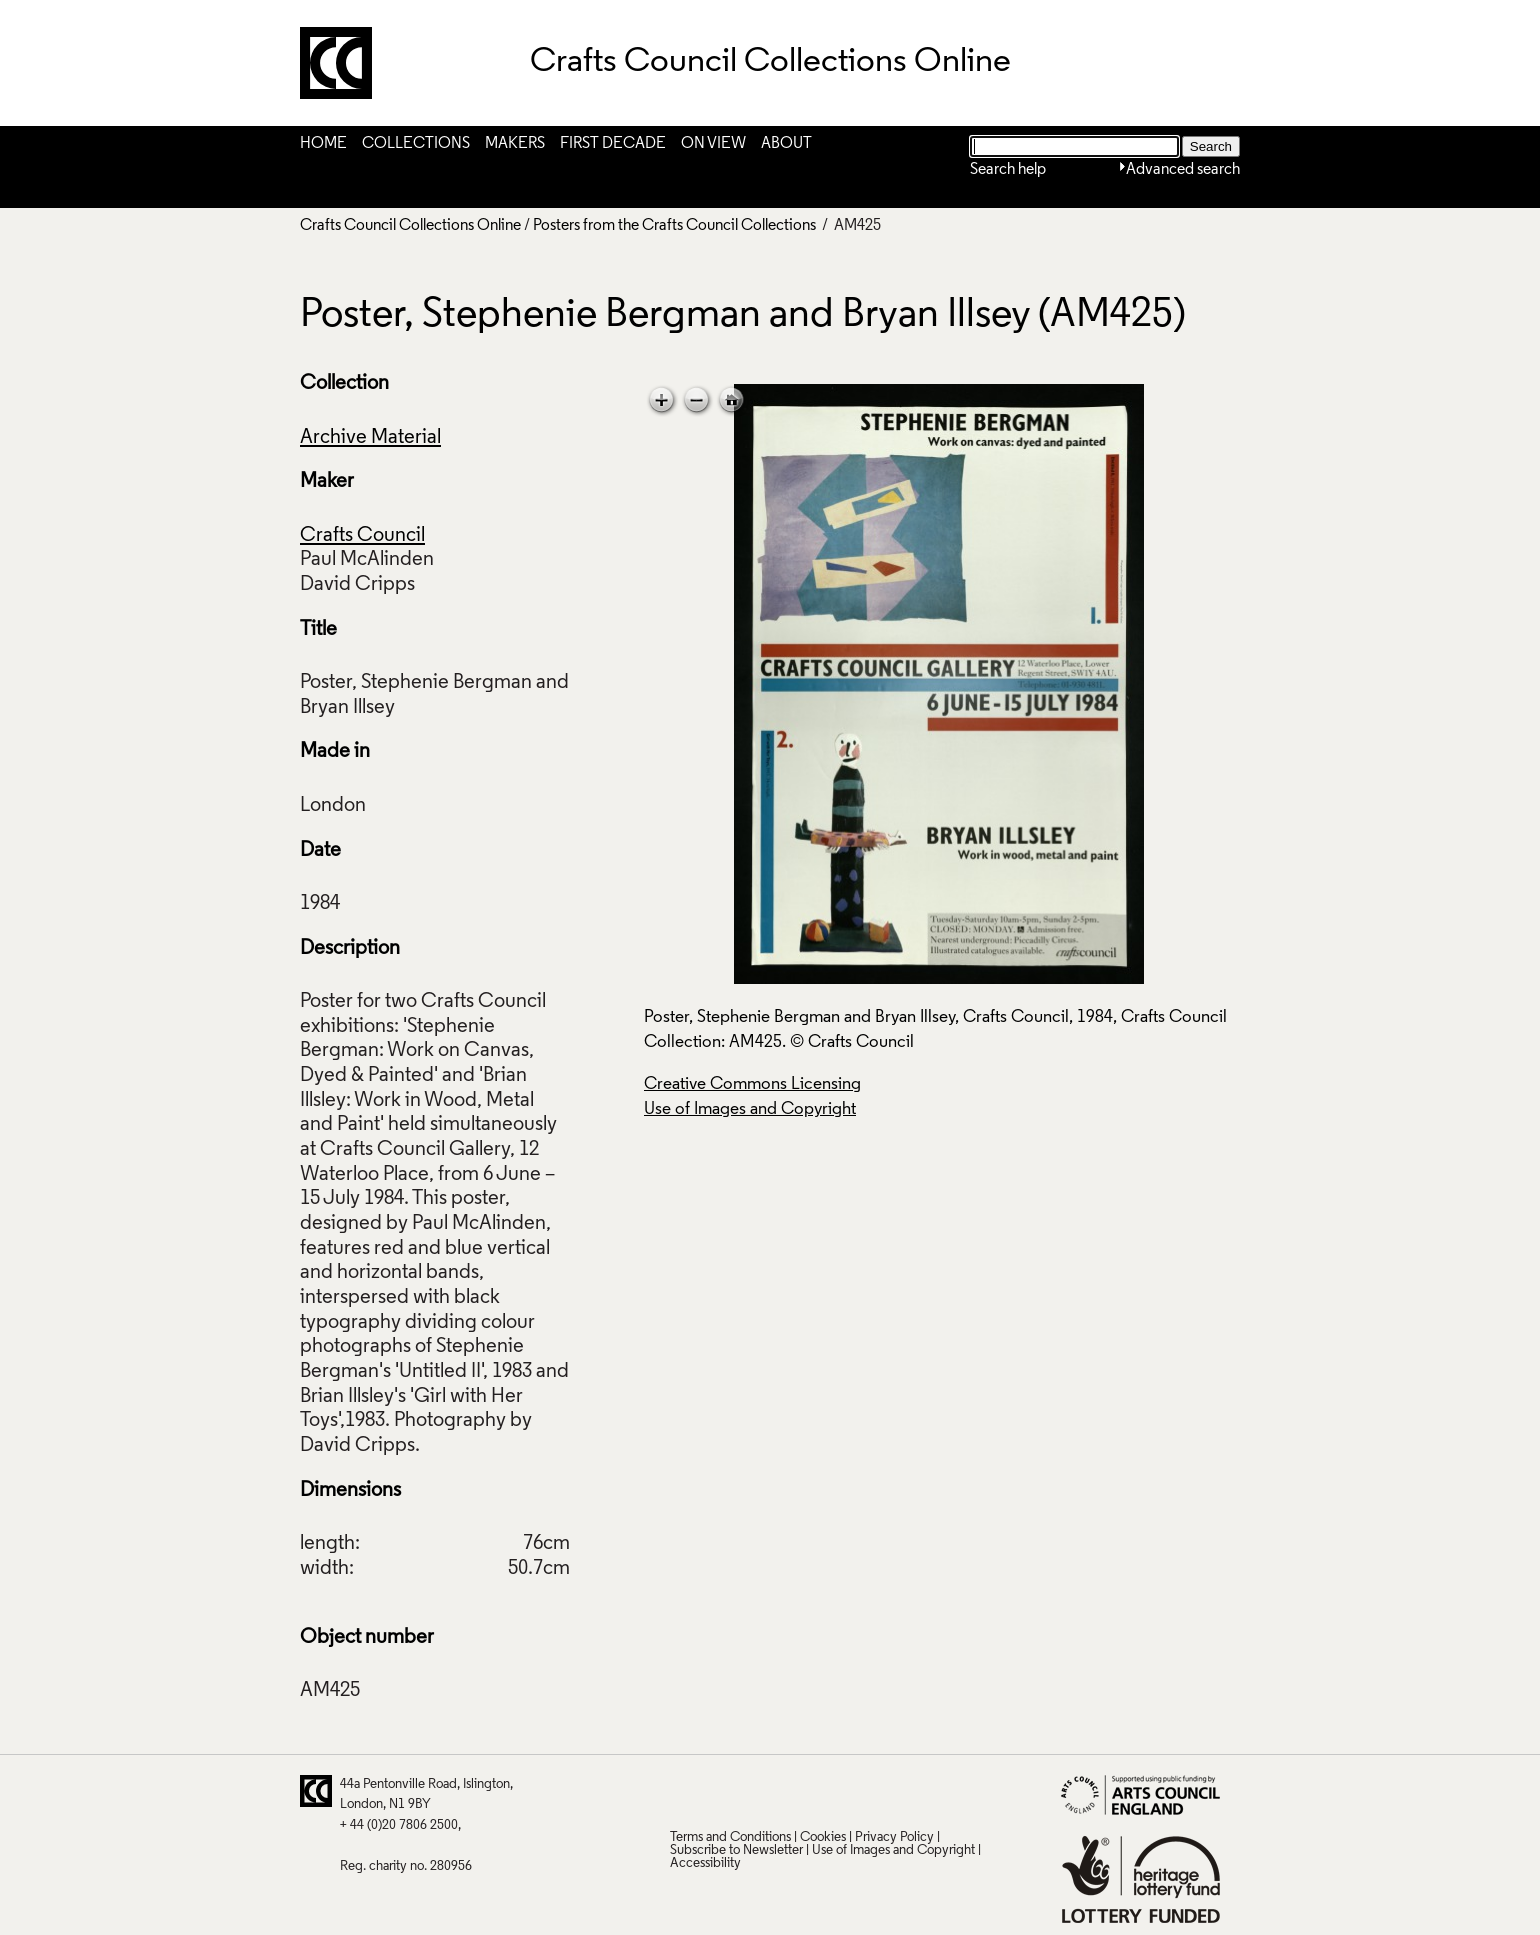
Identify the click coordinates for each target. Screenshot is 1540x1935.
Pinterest (723, 1791)
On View (713, 144)
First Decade (613, 144)
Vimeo (840, 1791)
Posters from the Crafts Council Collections (676, 226)
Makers (515, 144)
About (786, 144)
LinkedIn (801, 1791)
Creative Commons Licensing (752, 1084)
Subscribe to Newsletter (736, 1850)
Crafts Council (362, 536)
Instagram (879, 1791)
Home (323, 144)
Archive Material (370, 438)
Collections (416, 144)
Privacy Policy (894, 1837)
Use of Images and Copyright (750, 1109)
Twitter (684, 1791)
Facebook (762, 1791)
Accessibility (705, 1863)
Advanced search (1183, 170)
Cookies (823, 1837)
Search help (1008, 170)
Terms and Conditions (730, 1837)
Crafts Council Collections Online (410, 226)
